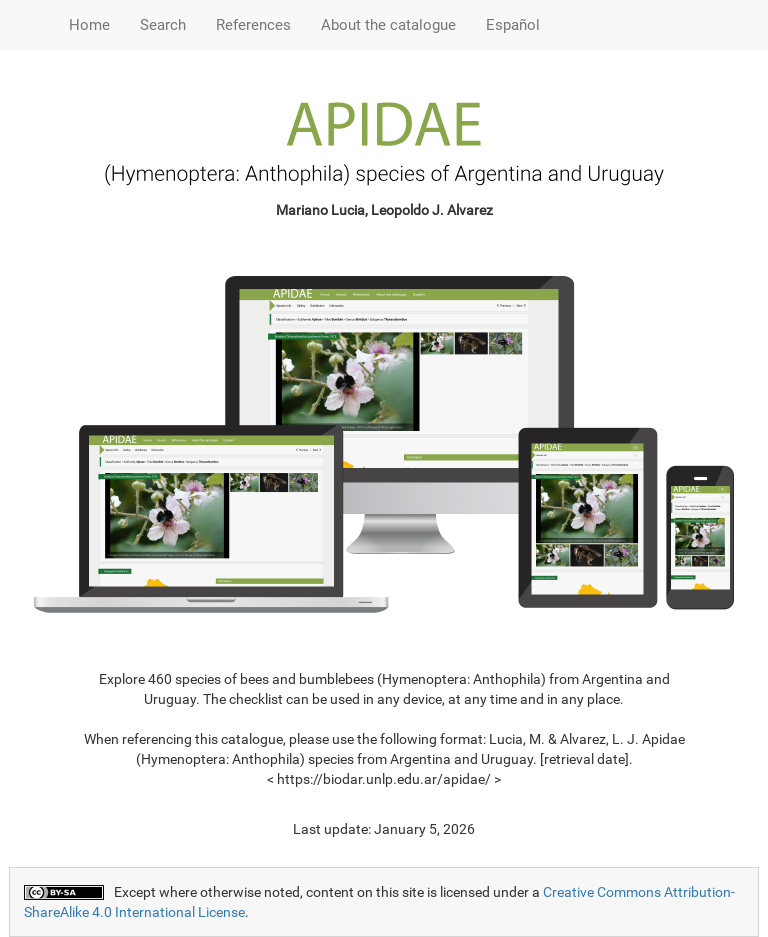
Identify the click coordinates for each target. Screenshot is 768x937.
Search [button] (163, 25)
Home (89, 25)
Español (513, 25)
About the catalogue (388, 25)
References (253, 25)
